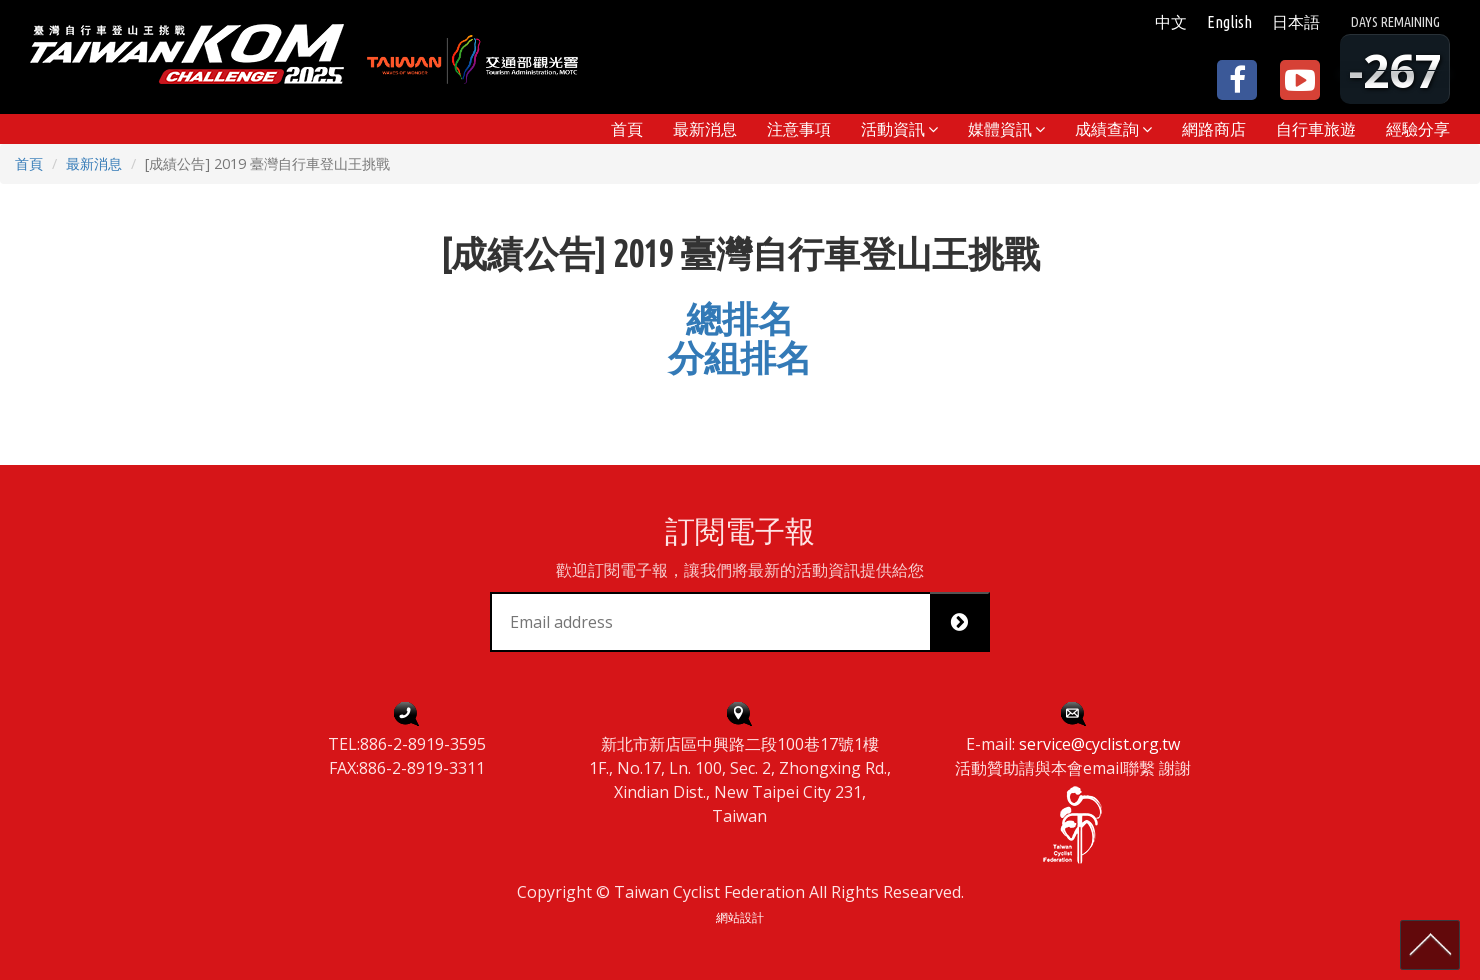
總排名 (740, 318)
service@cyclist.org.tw (1099, 744)
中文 (1171, 22)
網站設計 (740, 917)
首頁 (29, 163)
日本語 (1296, 22)
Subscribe (967, 622)
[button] (899, 129)
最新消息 (94, 163)
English (1229, 22)
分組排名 (740, 357)
